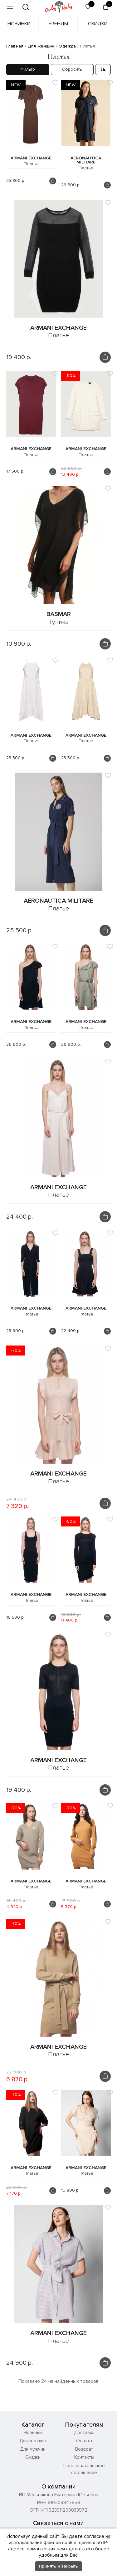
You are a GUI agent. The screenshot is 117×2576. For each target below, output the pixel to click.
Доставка (84, 2432)
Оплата (84, 2440)
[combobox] (103, 69)
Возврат (84, 2449)
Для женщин (32, 2440)
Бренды (58, 24)
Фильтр (27, 69)
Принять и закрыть (58, 2566)
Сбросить (72, 69)
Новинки (19, 24)
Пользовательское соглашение (84, 2469)
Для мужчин (33, 2449)
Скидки (98, 24)
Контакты (84, 2457)
